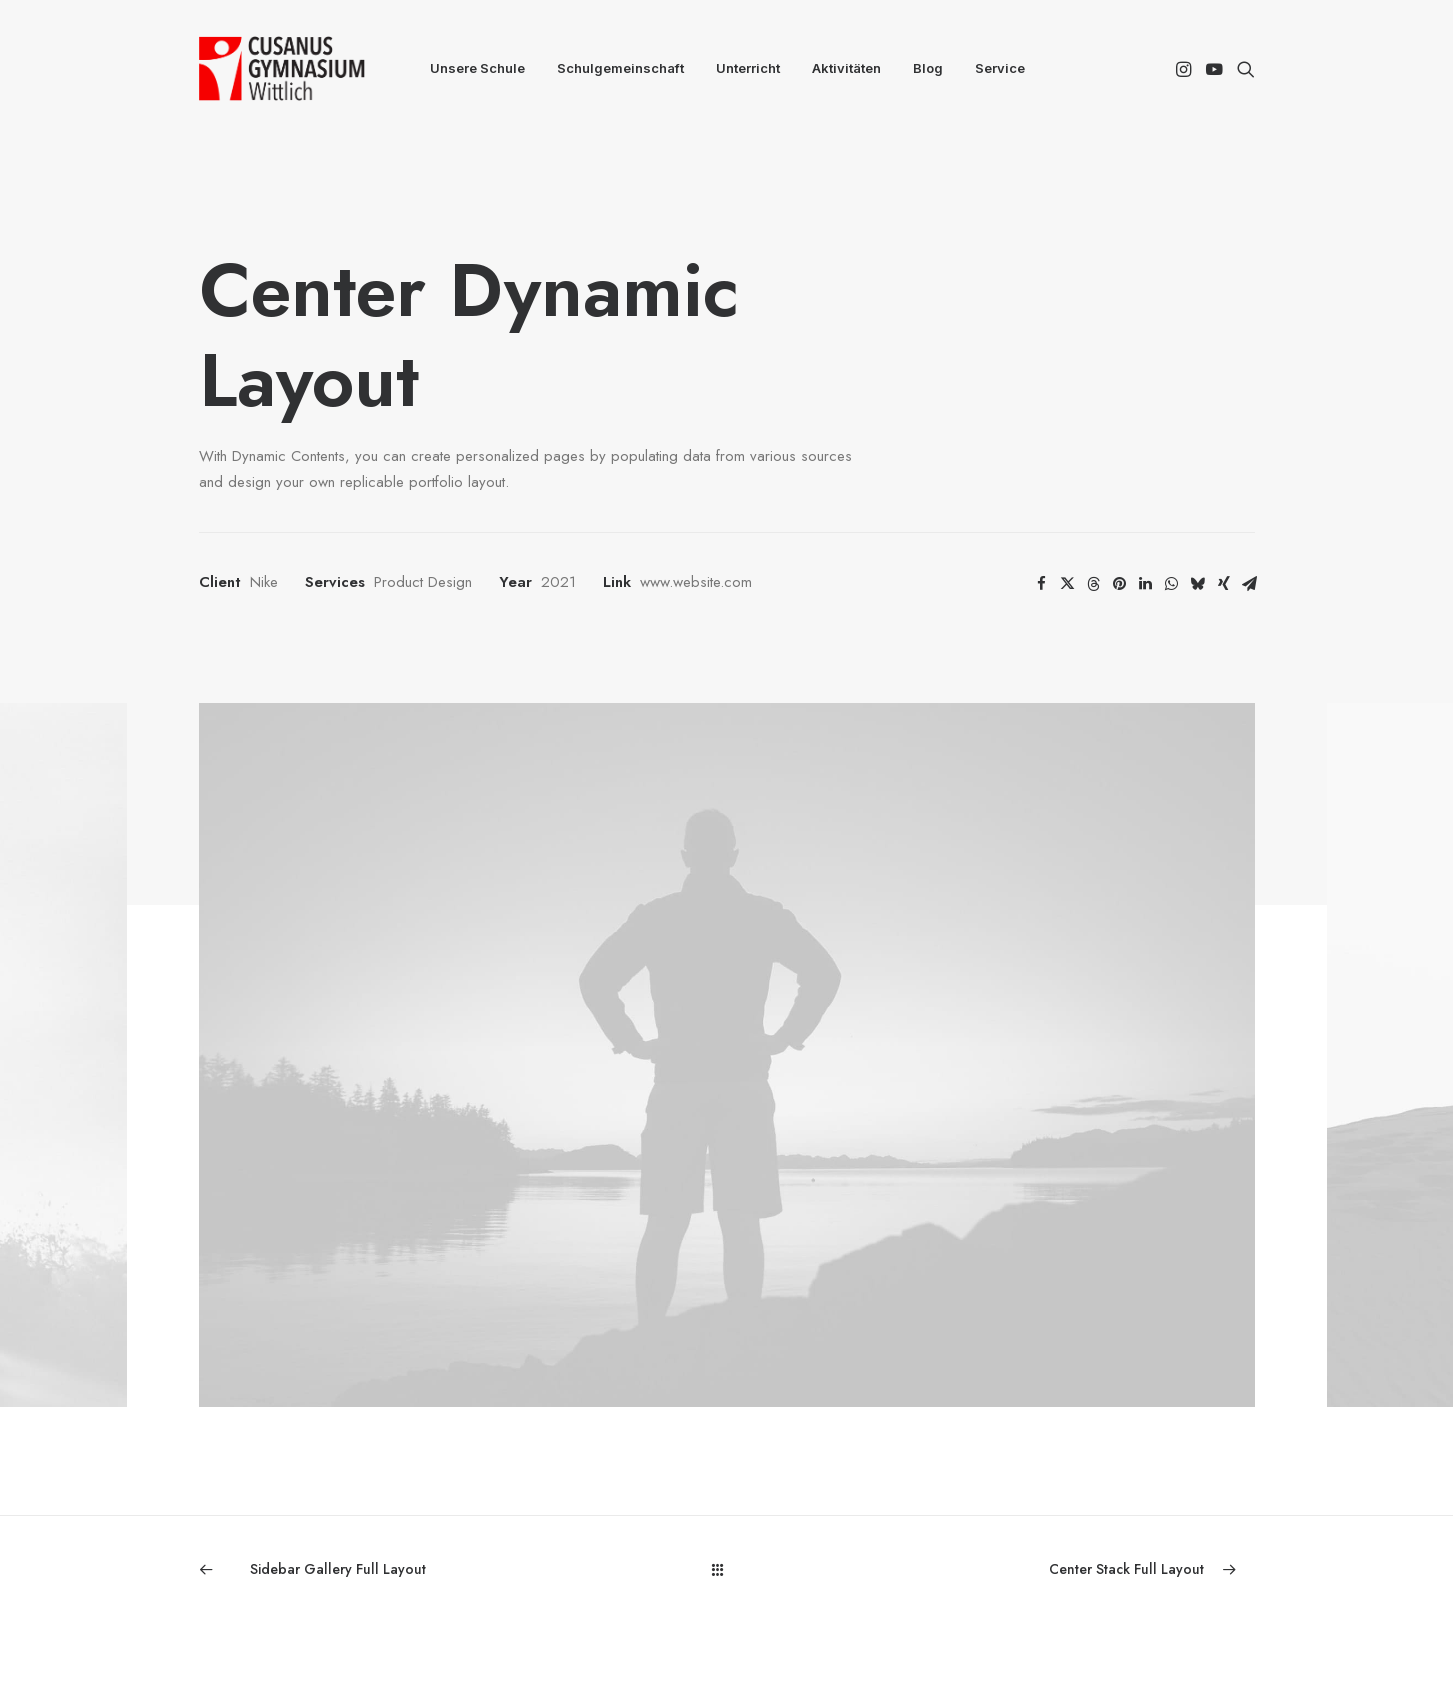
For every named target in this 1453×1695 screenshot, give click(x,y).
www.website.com (696, 582)
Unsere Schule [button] (477, 68)
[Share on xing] (1224, 584)
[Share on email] (1250, 584)
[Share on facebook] (1042, 584)
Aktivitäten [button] (846, 68)
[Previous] (410, 1569)
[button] (1185, 68)
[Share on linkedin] (1146, 584)
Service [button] (1000, 68)
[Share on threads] (1094, 584)
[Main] (726, 1569)
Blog (928, 68)
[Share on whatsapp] (1172, 584)
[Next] (1043, 1569)
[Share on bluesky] (1198, 584)
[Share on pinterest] (1120, 584)
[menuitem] (477, 68)
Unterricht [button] (748, 68)
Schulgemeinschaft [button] (620, 68)
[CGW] (282, 68)
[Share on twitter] (1068, 584)
